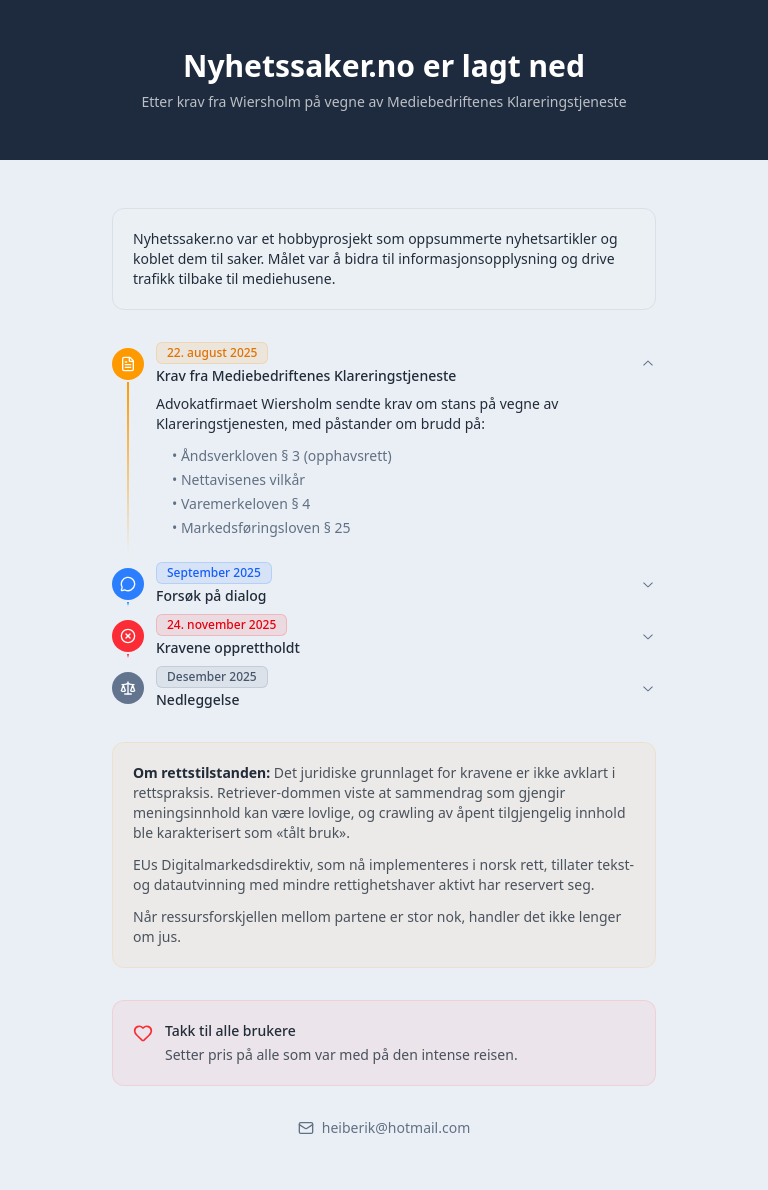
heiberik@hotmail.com (384, 1127)
